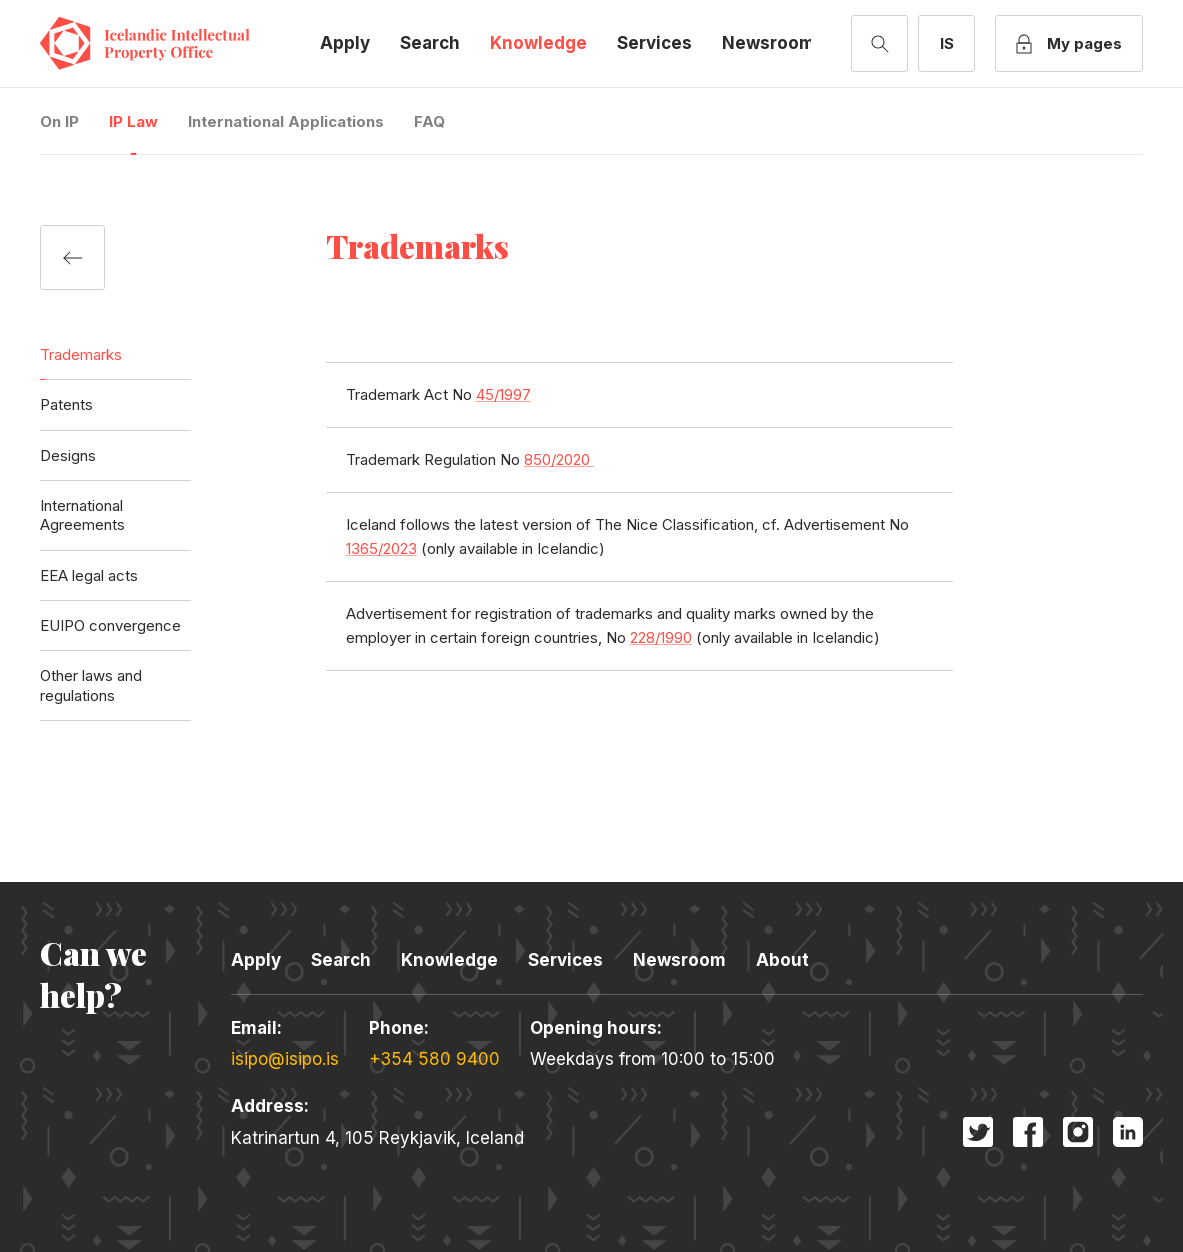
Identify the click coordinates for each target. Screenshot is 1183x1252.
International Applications (286, 121)
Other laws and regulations (91, 685)
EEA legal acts (89, 575)
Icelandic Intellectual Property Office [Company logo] (160, 43)
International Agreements (82, 515)
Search (430, 43)
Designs (68, 455)
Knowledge (538, 43)
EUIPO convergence (110, 625)
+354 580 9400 (434, 1059)
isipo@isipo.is (285, 1059)
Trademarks (81, 354)
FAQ (429, 121)
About (782, 960)
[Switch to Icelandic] (946, 43)
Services (654, 43)
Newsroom (768, 43)
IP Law (133, 121)
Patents (66, 404)
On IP (59, 121)
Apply (345, 43)
